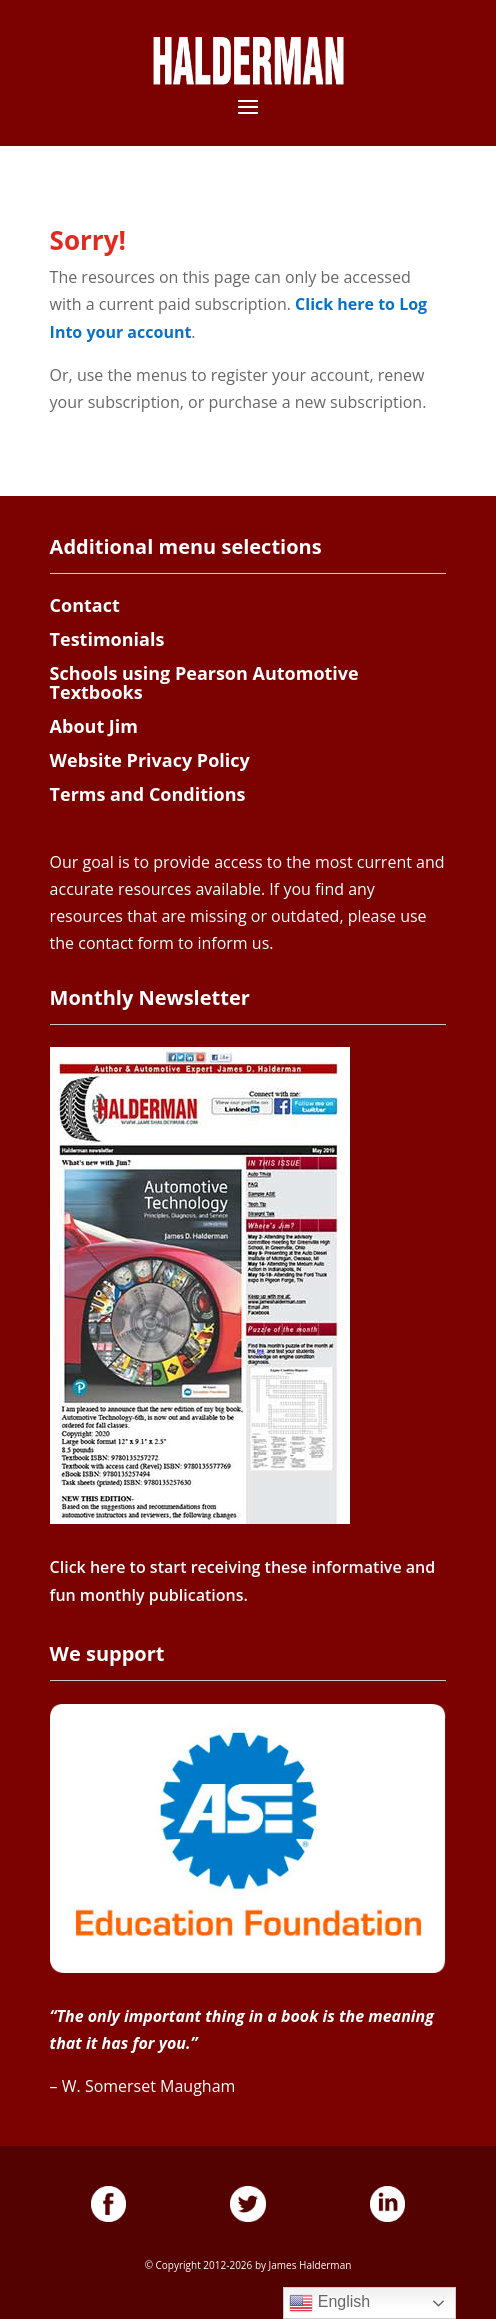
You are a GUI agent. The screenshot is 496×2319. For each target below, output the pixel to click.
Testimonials (107, 639)
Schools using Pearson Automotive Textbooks (204, 683)
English (329, 2303)
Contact (85, 605)
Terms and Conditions (148, 794)
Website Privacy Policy (150, 760)
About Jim (94, 726)
